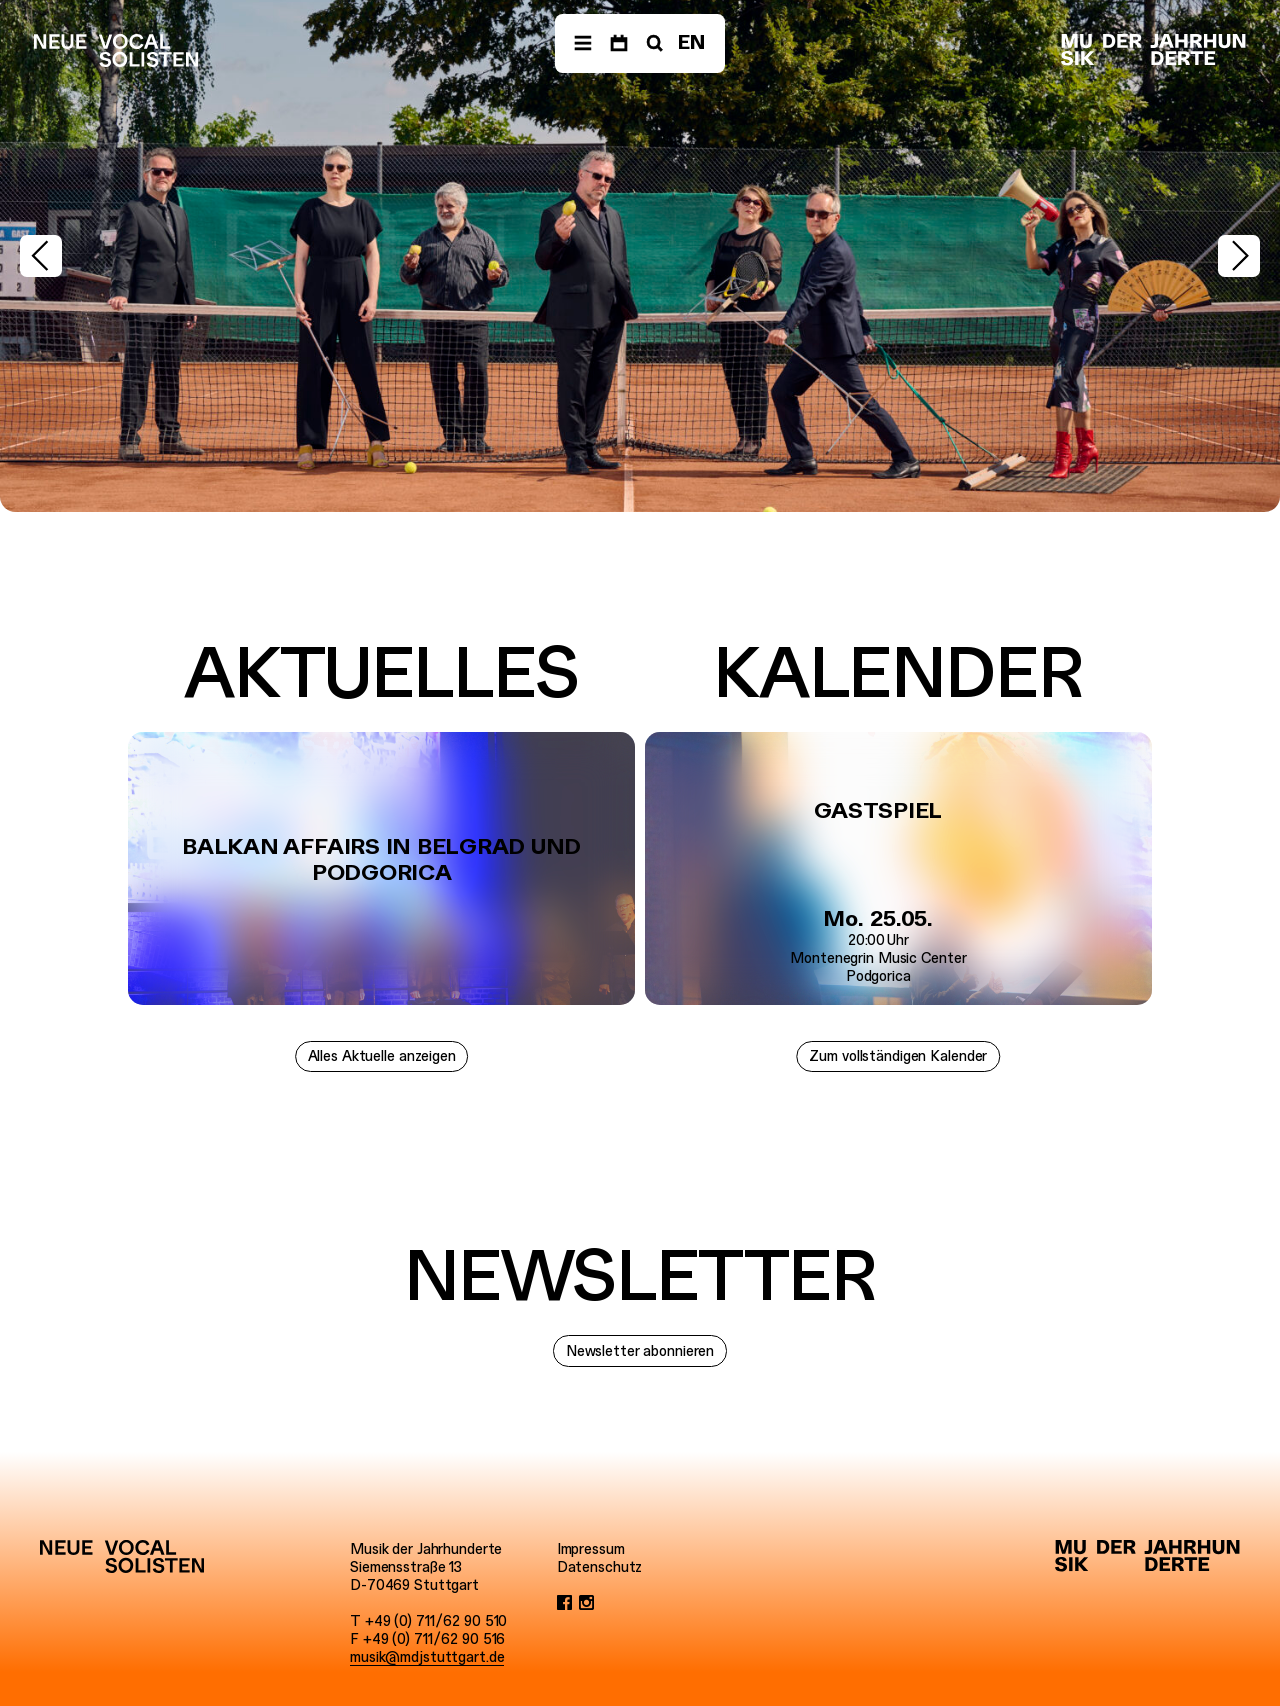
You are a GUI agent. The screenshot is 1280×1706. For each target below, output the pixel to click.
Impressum (591, 1549)
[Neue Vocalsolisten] (116, 50)
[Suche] (653, 43)
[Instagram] (586, 1603)
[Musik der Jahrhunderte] (1153, 50)
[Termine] (619, 43)
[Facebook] (564, 1603)
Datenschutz (600, 1567)
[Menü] (583, 43)
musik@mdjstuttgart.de (427, 1657)
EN (691, 42)
